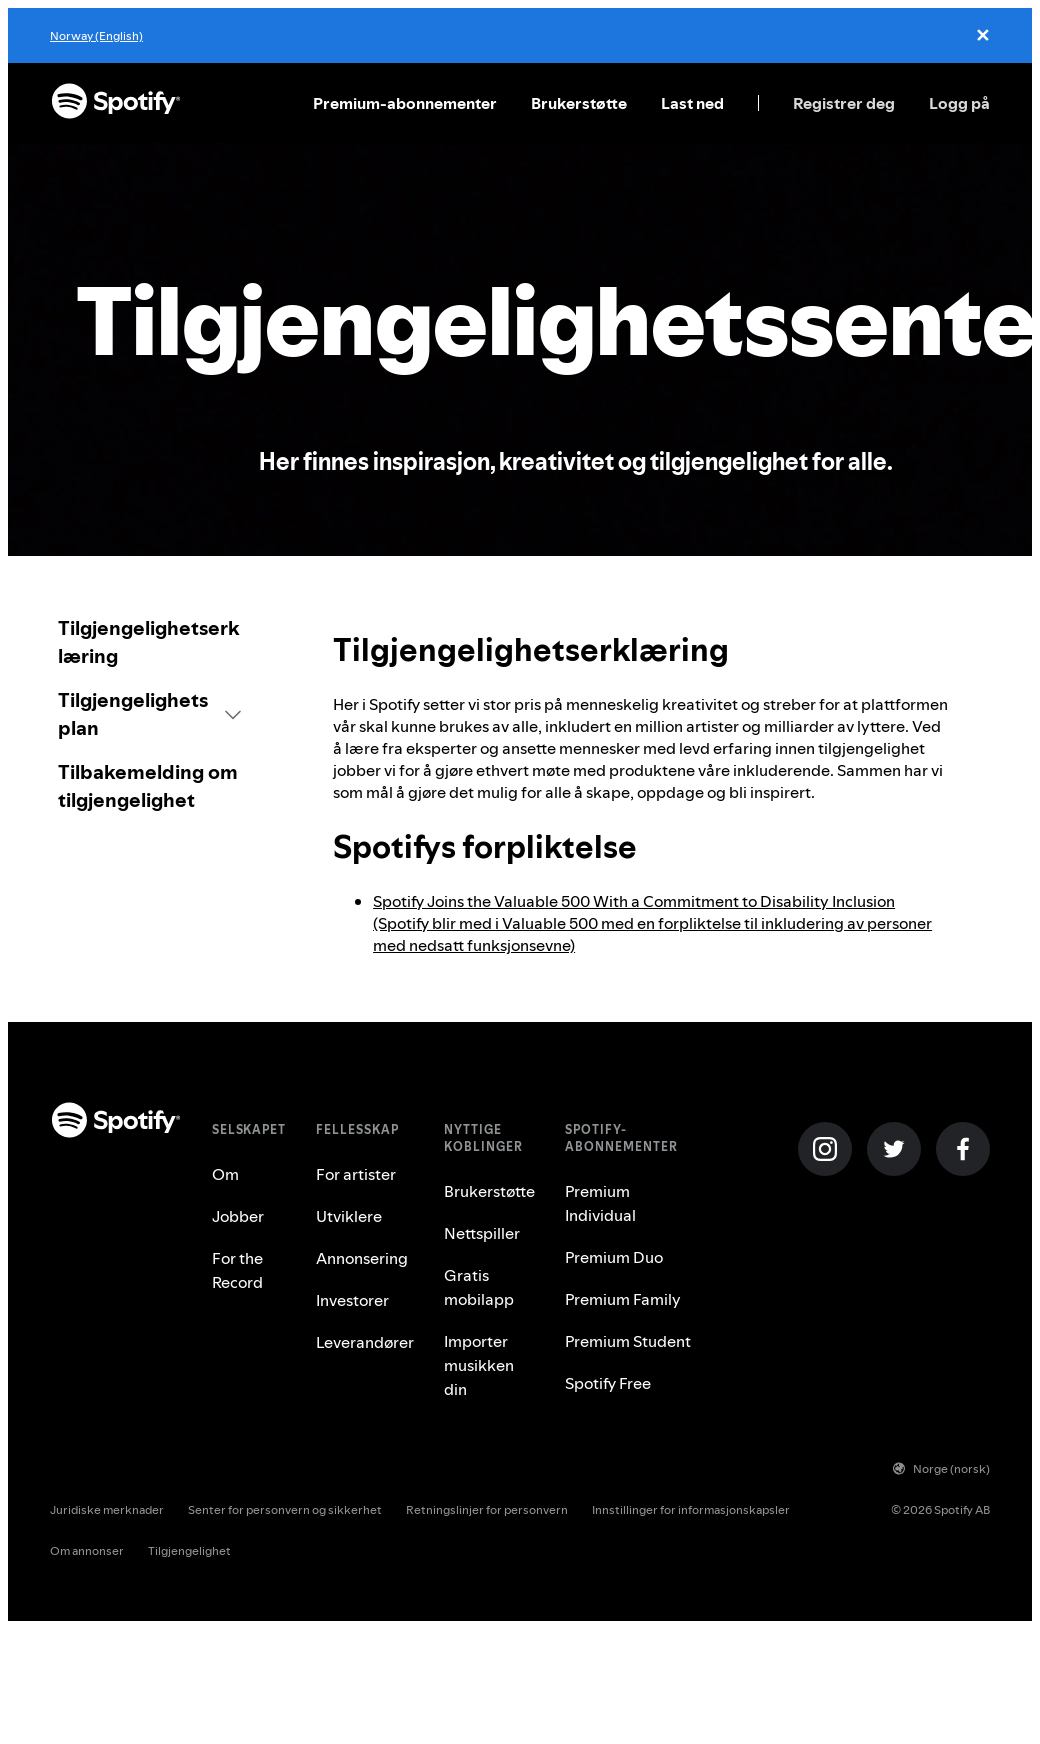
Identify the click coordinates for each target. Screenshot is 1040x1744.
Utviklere (349, 1216)
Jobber (238, 1216)
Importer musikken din (479, 1365)
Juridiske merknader (107, 1509)
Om (225, 1174)
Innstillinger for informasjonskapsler (691, 1509)
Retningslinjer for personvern (487, 1509)
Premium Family (623, 1299)
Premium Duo (614, 1257)
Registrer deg (844, 103)
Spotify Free (608, 1383)
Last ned (692, 103)
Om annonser (87, 1550)
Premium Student (628, 1341)
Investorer (352, 1300)
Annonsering (362, 1258)
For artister (356, 1174)
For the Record (237, 1270)
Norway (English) (96, 35)
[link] (149, 642)
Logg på (959, 103)
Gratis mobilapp (479, 1287)
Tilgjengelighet (189, 1550)
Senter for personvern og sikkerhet (285, 1509)
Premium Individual (600, 1203)
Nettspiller (482, 1233)
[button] (149, 714)
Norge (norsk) (941, 1468)
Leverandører (365, 1342)
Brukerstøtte (579, 103)
